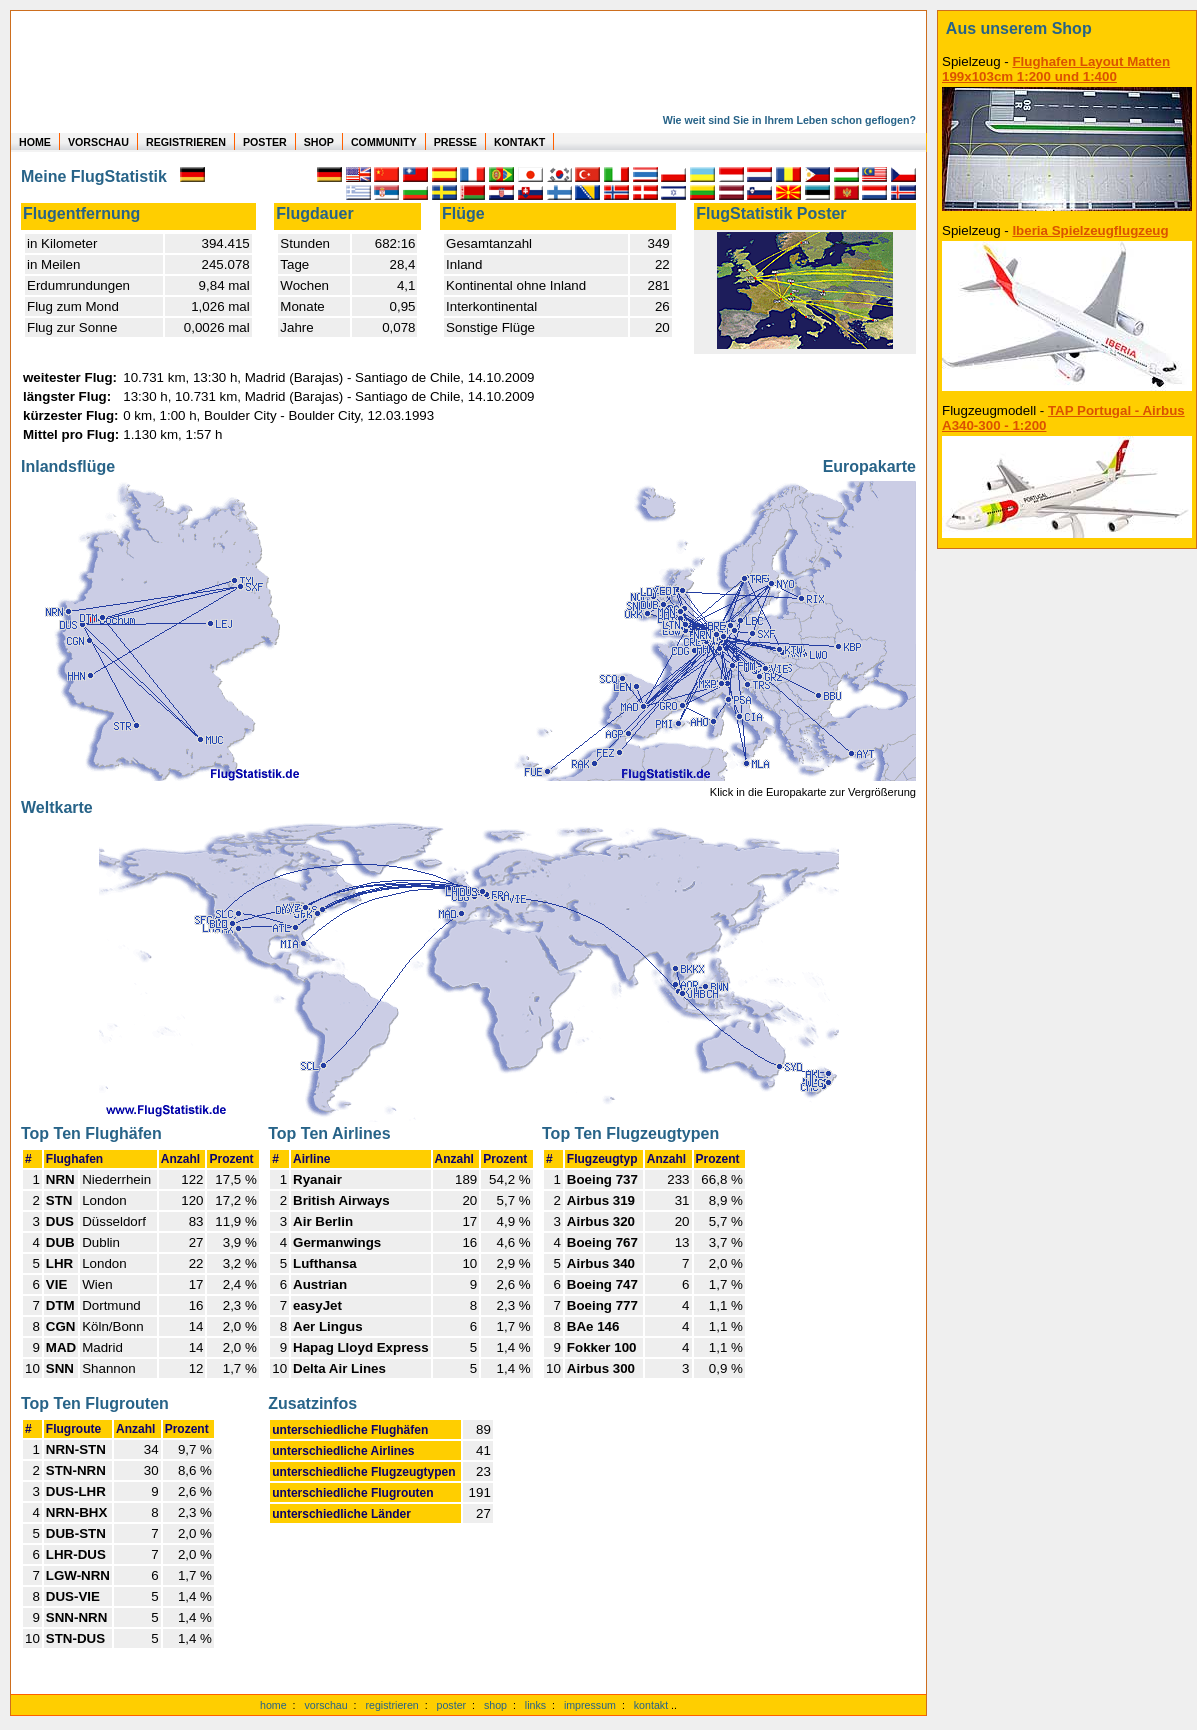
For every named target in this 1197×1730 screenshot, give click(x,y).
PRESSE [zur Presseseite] (455, 142)
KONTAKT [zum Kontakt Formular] (519, 142)
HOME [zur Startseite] (35, 142)
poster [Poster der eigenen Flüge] (452, 1705)
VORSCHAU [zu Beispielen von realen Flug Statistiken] (98, 142)
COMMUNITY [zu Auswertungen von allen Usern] (384, 142)
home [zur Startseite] (273, 1705)
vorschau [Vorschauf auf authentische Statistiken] (325, 1705)
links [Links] (535, 1705)
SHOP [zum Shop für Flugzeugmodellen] (319, 142)
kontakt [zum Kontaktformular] (651, 1705)
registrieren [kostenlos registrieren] (391, 1705)
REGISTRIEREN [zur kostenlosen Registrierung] (186, 142)
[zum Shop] (1067, 29)
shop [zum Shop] (495, 1705)
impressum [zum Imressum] (590, 1705)
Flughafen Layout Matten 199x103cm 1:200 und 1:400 (1056, 69)
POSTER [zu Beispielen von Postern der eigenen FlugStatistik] (265, 142)
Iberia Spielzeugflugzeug (1090, 230)
